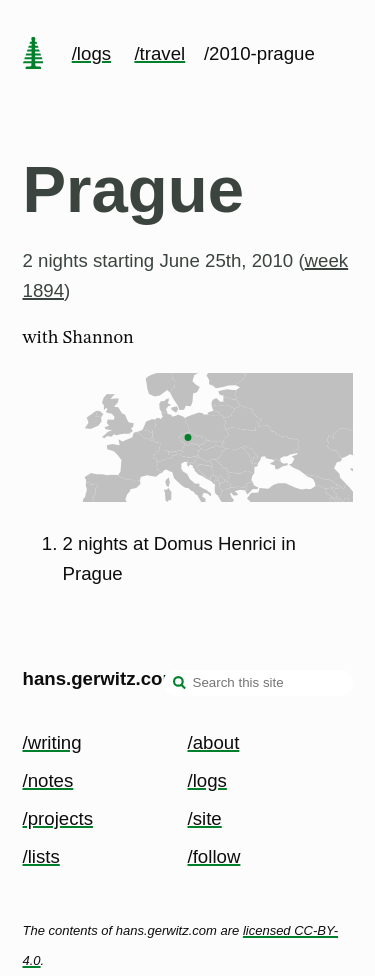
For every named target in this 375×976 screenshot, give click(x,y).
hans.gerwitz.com (101, 678)
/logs (91, 53)
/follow (214, 856)
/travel (159, 53)
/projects (58, 818)
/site (205, 818)
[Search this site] (258, 683)
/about (214, 742)
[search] (180, 685)
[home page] (33, 55)
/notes (48, 780)
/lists (41, 856)
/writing (52, 742)
